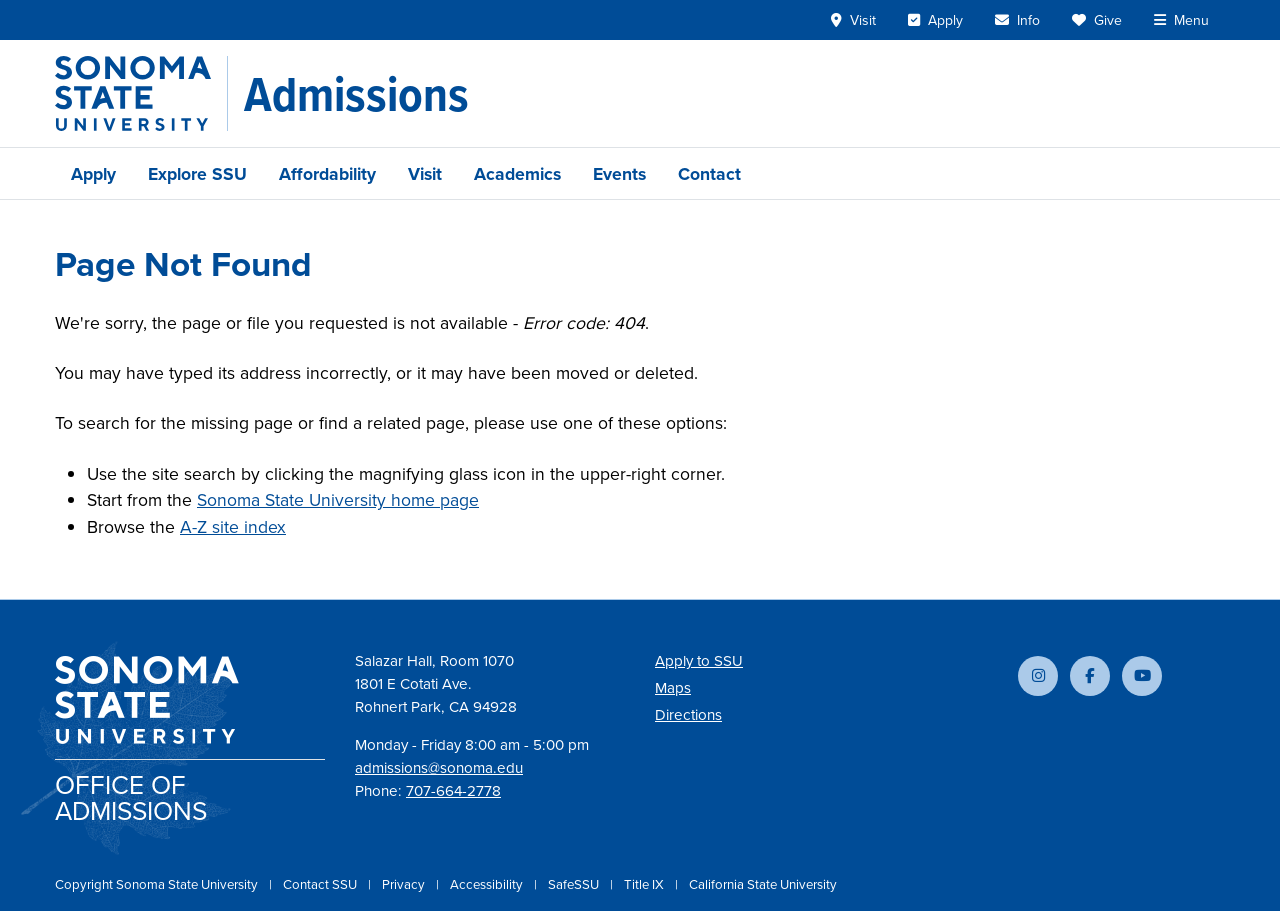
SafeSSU (575, 884)
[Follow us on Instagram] (1038, 676)
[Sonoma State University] (141, 93)
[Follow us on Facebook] (1090, 676)
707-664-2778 (453, 790)
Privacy (405, 884)
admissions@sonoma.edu (439, 767)
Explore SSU (197, 173)
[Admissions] (356, 94)
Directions (688, 714)
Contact (709, 173)
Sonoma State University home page (338, 499)
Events (619, 173)
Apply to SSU (699, 660)
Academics (517, 173)
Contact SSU (321, 884)
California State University (763, 884)
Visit (425, 173)
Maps (673, 687)
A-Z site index (233, 526)
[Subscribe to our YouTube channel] (1142, 676)
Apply (93, 173)
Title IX (645, 884)
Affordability (327, 173)
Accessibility (488, 884)
